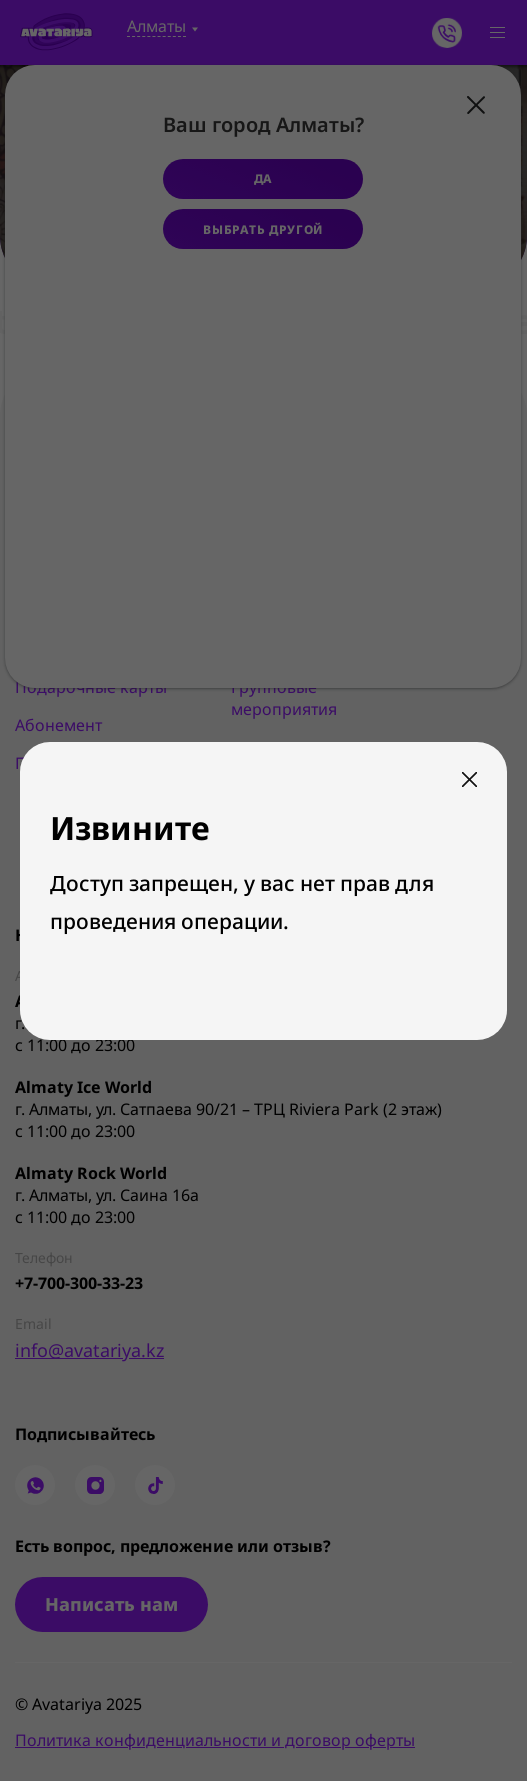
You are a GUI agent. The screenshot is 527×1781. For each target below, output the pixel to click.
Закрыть (469, 779)
